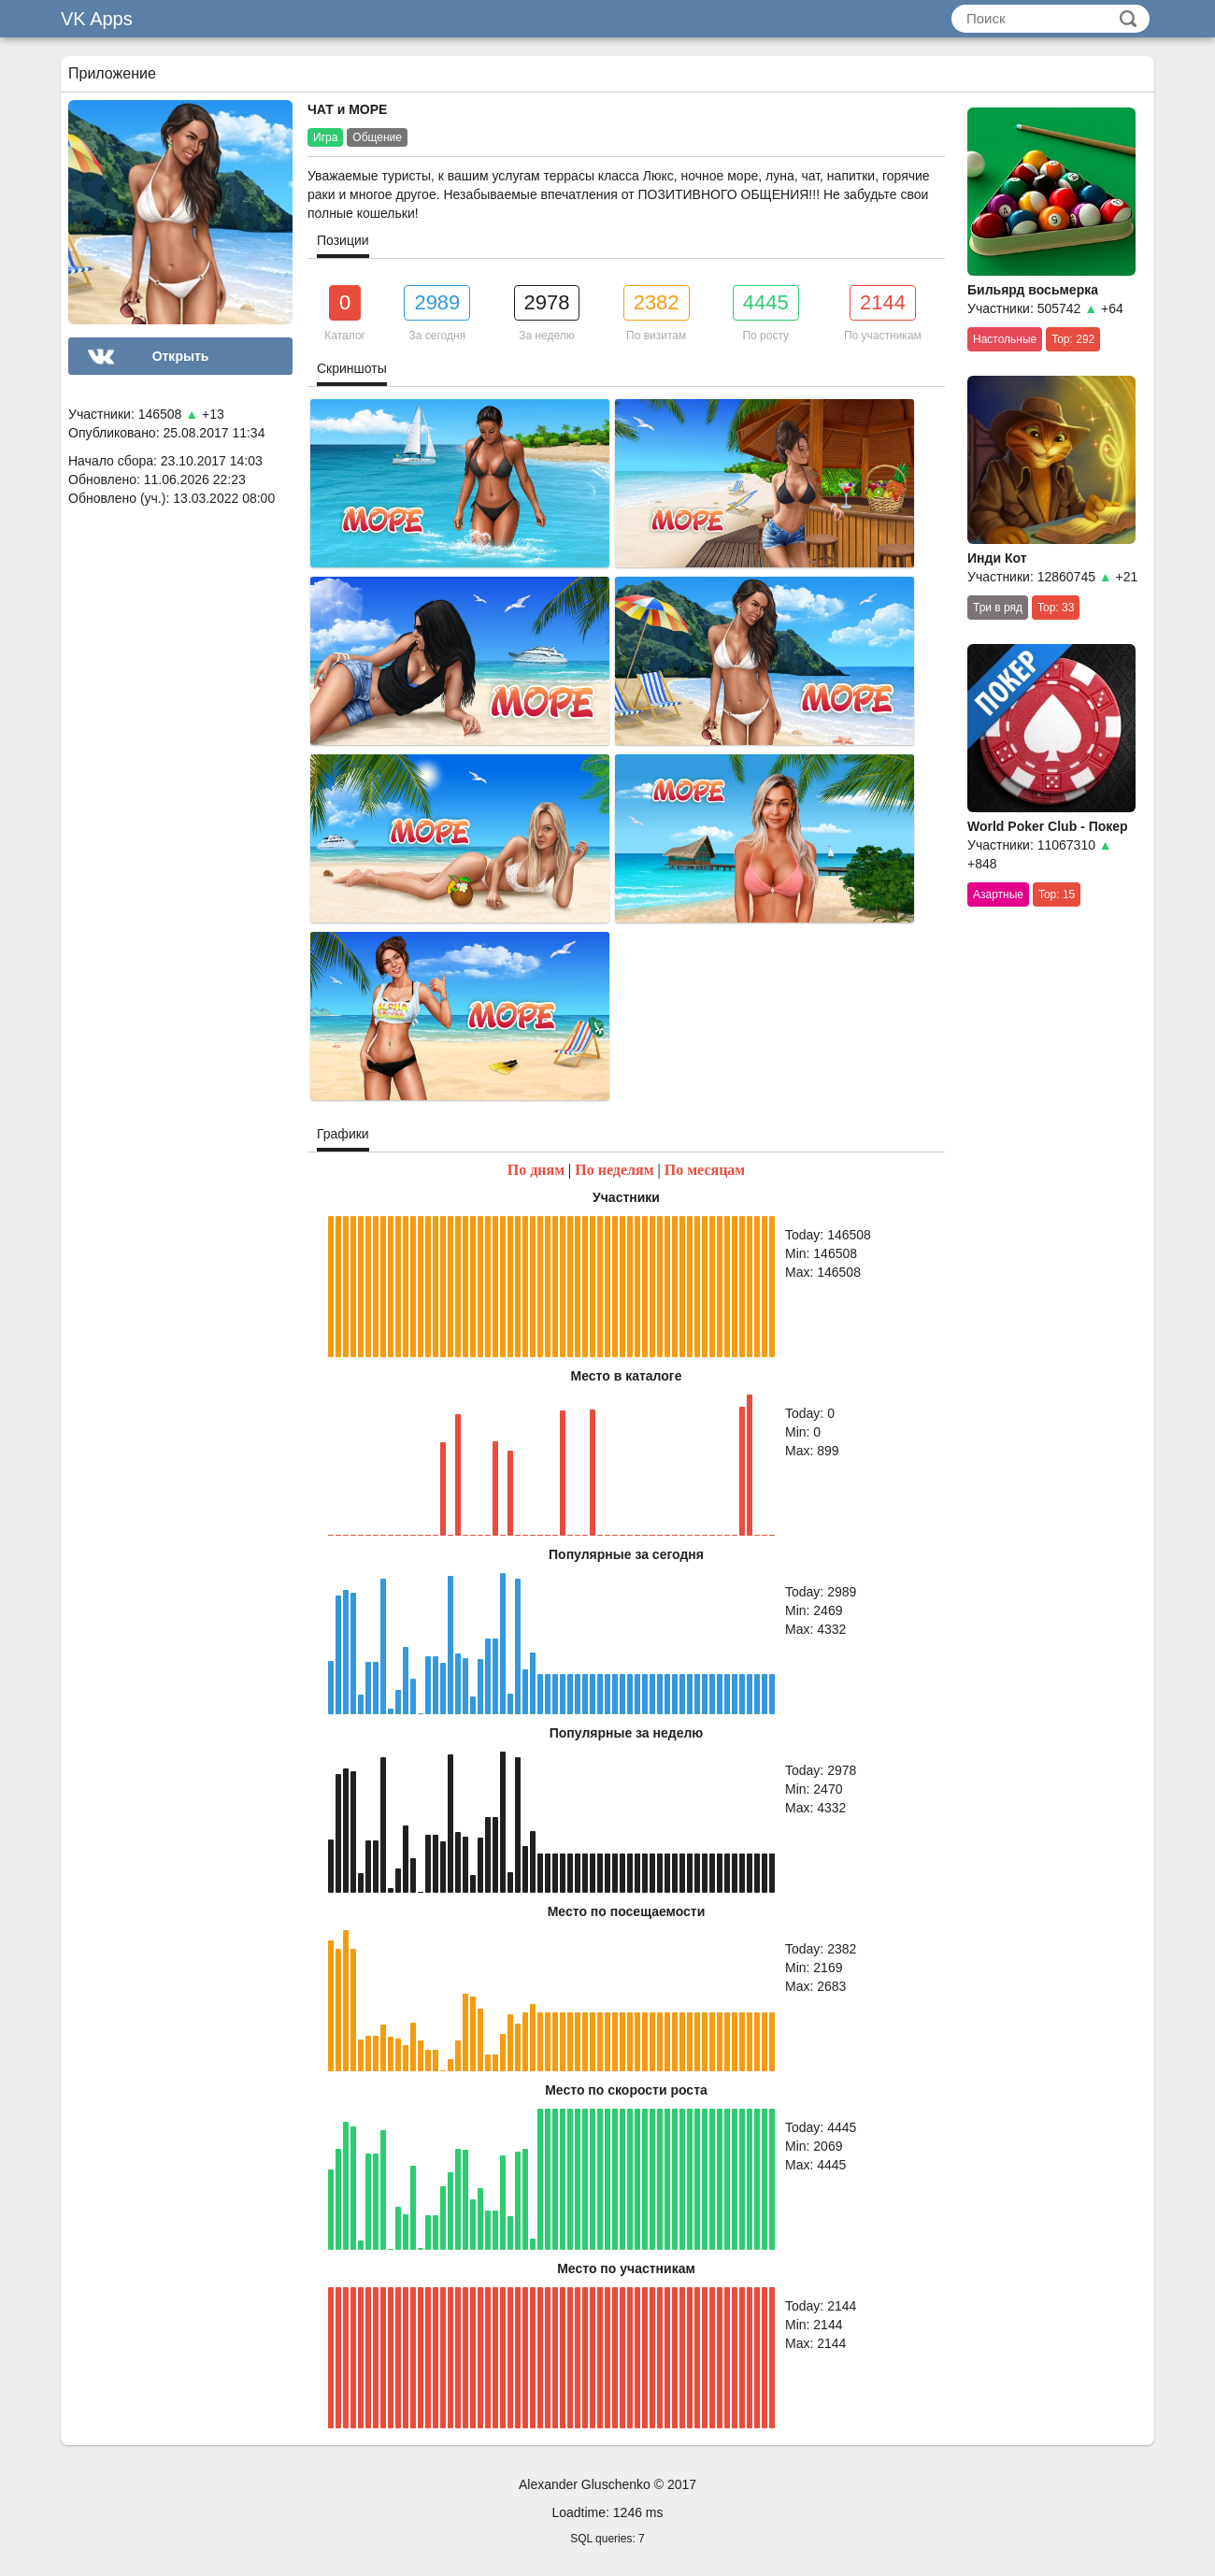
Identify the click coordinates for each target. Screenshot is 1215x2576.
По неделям (614, 1170)
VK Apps (97, 18)
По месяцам (705, 1170)
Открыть (180, 356)
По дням (536, 1170)
